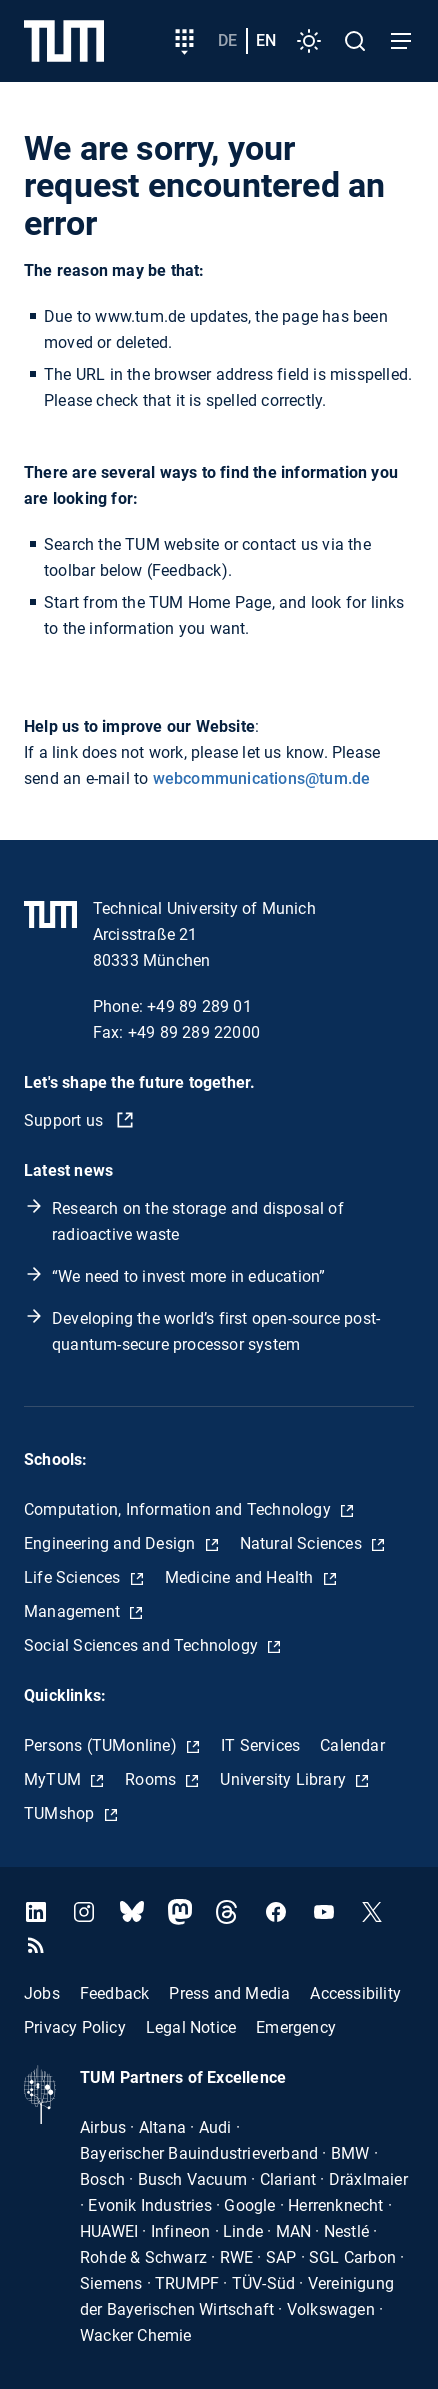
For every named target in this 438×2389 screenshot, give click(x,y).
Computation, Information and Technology (179, 1509)
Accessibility (355, 1993)
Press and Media (229, 1993)
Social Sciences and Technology (143, 1645)
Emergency (296, 2027)
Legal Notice (191, 2027)
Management (74, 1611)
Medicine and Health (241, 1577)
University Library (285, 1779)
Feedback (115, 1993)
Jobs (42, 1993)
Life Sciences (74, 1577)
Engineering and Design (112, 1543)
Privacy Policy (75, 2027)
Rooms (152, 1779)
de (227, 40)
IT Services (260, 1745)
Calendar (352, 1745)
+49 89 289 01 (199, 1006)
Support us (65, 1120)
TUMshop (61, 1813)
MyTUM (54, 1779)
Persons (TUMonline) (102, 1745)
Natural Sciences (303, 1543)
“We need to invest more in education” (188, 1276)
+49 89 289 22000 (194, 1032)
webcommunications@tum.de (262, 778)
